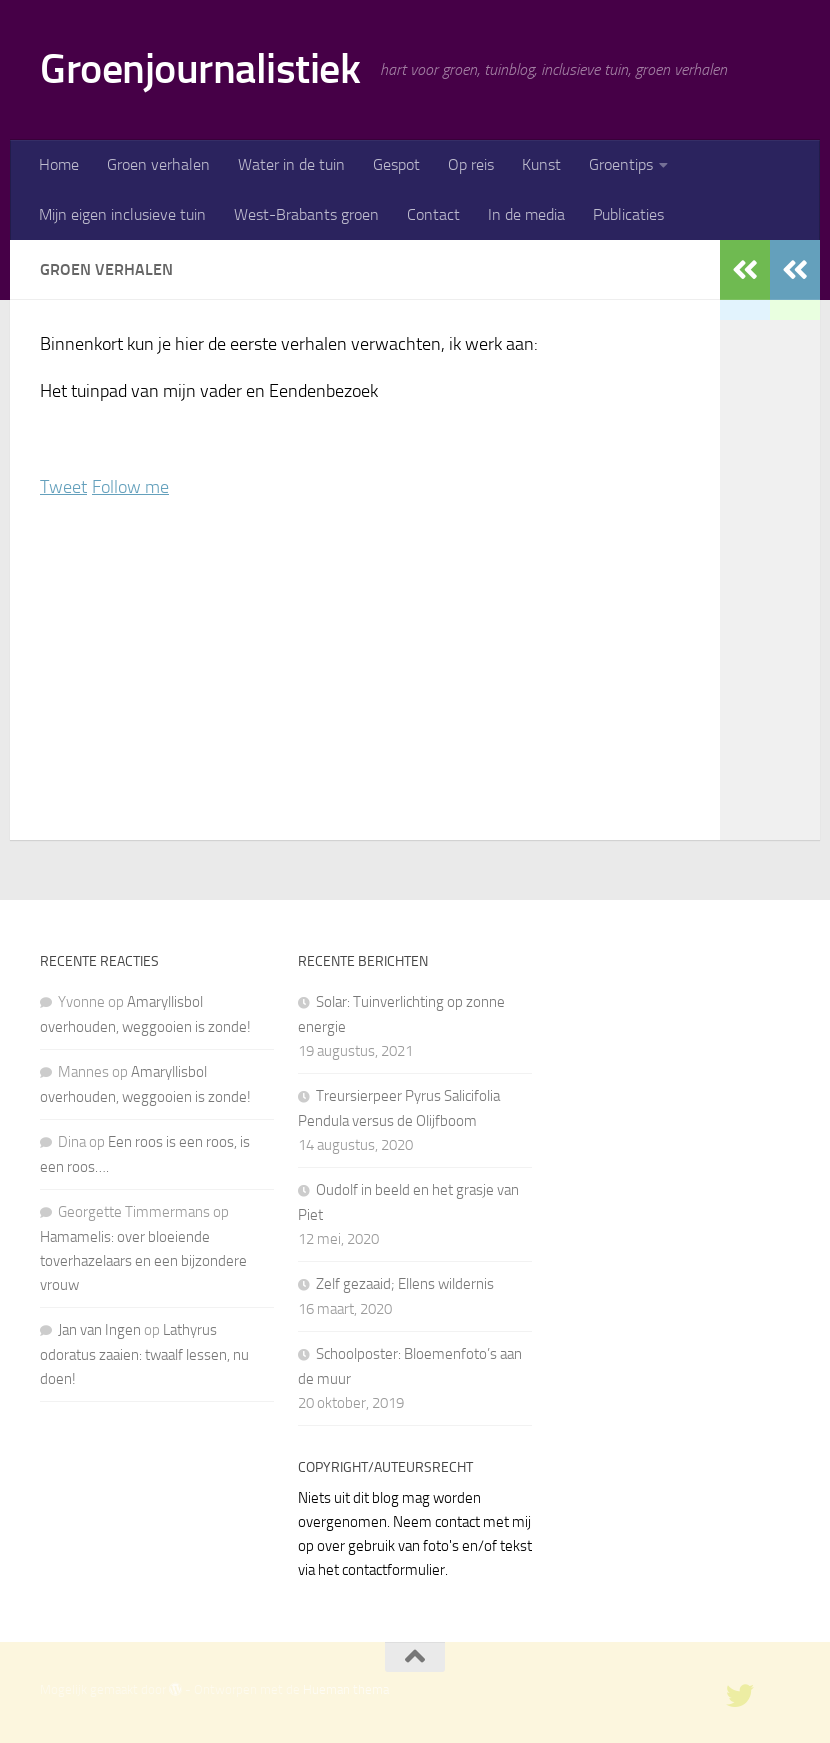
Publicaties (628, 214)
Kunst (541, 164)
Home (59, 164)
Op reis (471, 164)
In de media (526, 214)
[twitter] (740, 1696)
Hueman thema (346, 1689)
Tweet (63, 487)
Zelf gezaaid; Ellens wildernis (405, 1284)
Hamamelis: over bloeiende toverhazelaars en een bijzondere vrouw (143, 1261)
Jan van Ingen (99, 1330)
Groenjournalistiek (200, 69)
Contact (433, 214)
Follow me (130, 487)
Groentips (621, 164)
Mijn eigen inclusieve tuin (122, 214)
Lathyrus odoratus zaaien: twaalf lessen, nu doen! (144, 1354)
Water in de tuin (291, 164)
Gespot (396, 164)
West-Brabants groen (306, 214)
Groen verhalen (158, 164)
